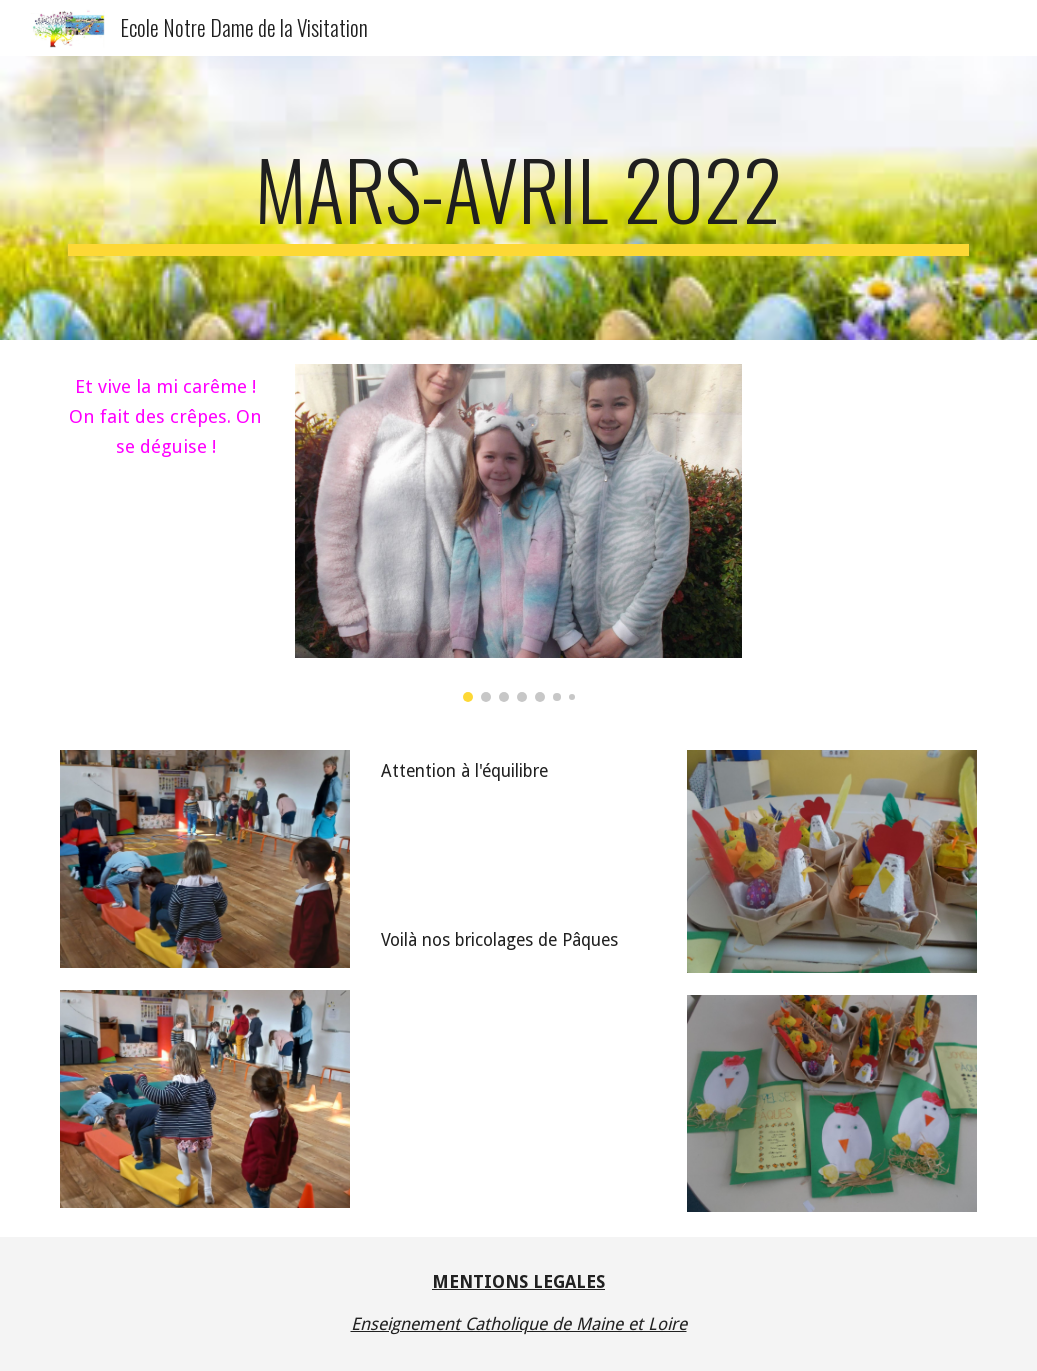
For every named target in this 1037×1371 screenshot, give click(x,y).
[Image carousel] (518, 533)
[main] (519, 198)
